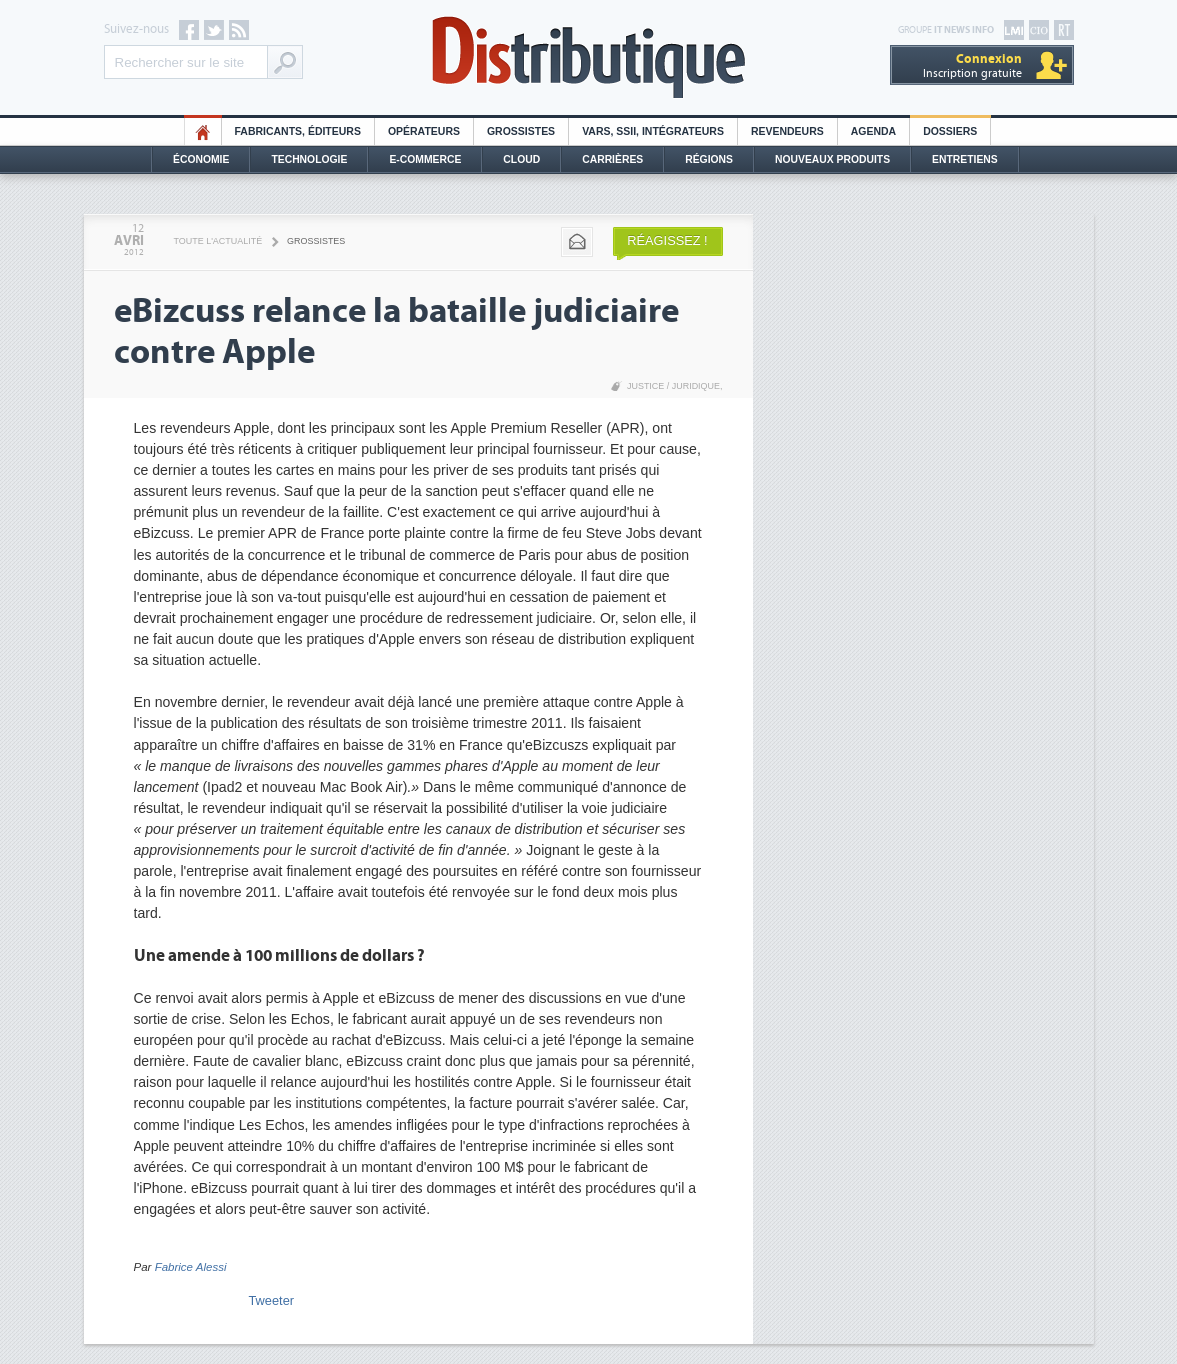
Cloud (521, 159)
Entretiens (965, 159)
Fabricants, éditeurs (298, 131)
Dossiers (950, 131)
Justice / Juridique (673, 386)
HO (203, 131)
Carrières (612, 159)
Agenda (873, 131)
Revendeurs (787, 131)
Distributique (589, 57)
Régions (709, 159)
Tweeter (272, 1300)
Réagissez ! (667, 240)
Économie (201, 159)
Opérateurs (424, 131)
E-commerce (425, 159)
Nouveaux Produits (832, 159)
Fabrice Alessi (191, 1267)
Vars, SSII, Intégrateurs (653, 131)
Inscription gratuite (972, 65)
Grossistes (521, 131)
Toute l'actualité (218, 241)
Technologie (309, 159)
